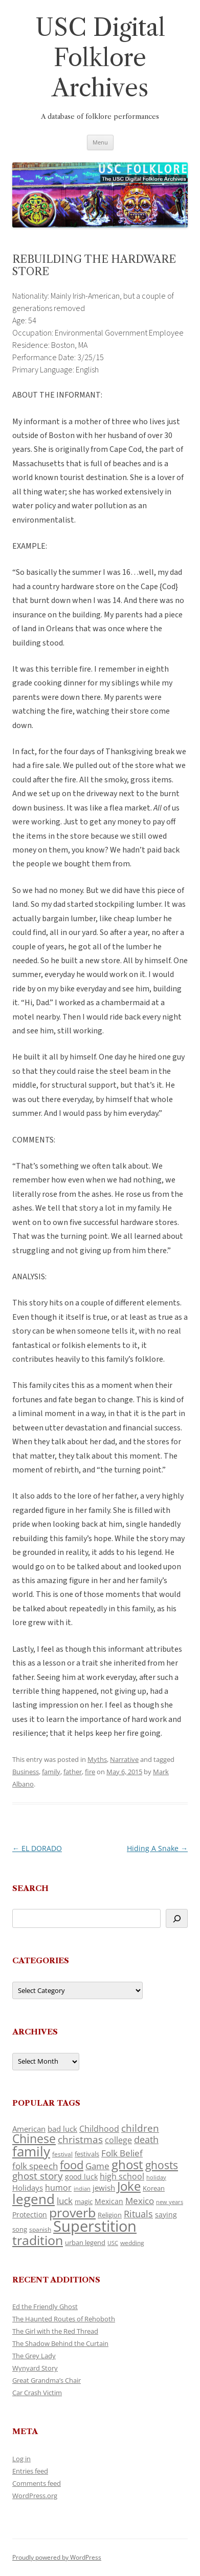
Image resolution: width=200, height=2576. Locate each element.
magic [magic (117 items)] (84, 2201)
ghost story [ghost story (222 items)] (37, 2176)
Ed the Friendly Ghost (45, 2306)
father (72, 1771)
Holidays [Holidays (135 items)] (27, 2188)
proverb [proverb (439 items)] (72, 2212)
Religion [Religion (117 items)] (110, 2214)
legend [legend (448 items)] (33, 2199)
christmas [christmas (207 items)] (80, 2139)
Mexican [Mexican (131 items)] (109, 2201)
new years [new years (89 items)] (169, 2202)
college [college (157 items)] (118, 2140)
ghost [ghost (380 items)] (127, 2164)
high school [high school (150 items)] (122, 2176)
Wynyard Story (35, 2368)
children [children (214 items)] (140, 2128)
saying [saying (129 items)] (166, 2214)
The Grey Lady (34, 2355)
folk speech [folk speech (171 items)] (35, 2166)
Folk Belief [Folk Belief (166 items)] (122, 2153)
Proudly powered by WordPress (56, 2557)
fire (90, 1771)
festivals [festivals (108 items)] (87, 2153)
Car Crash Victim (37, 2392)
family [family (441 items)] (31, 2151)
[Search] (177, 1918)
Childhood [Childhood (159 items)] (99, 2128)
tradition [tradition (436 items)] (37, 2240)
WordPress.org (34, 2495)
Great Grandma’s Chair (46, 2380)
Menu (100, 142)
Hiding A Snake (157, 1848)
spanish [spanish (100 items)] (40, 2229)
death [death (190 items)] (146, 2139)
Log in (21, 2458)
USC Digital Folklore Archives (100, 57)
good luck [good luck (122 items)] (81, 2177)
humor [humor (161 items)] (58, 2187)
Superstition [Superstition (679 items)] (95, 2226)
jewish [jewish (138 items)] (104, 2188)
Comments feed (36, 2483)
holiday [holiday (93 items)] (156, 2177)
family (51, 1771)
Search (30, 1888)
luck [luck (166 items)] (65, 2201)
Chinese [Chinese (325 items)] (34, 2139)
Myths (97, 1759)
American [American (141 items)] (29, 2129)
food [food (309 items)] (71, 2165)
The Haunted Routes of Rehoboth (63, 2318)
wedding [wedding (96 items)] (132, 2242)
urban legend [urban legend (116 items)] (85, 2242)
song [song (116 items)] (19, 2229)
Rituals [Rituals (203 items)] (138, 2213)
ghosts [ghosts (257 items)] (161, 2165)
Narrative (124, 1759)
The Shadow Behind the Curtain (60, 2343)
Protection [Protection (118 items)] (29, 2214)
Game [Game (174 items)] (97, 2166)
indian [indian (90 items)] (82, 2188)
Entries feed (30, 2471)
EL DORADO (37, 1848)
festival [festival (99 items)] (62, 2154)
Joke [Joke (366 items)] (129, 2186)
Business (25, 1771)
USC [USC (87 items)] (112, 2243)
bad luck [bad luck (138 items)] (62, 2129)
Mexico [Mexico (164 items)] (139, 2201)
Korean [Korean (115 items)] (154, 2188)
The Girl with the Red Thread (55, 2331)
